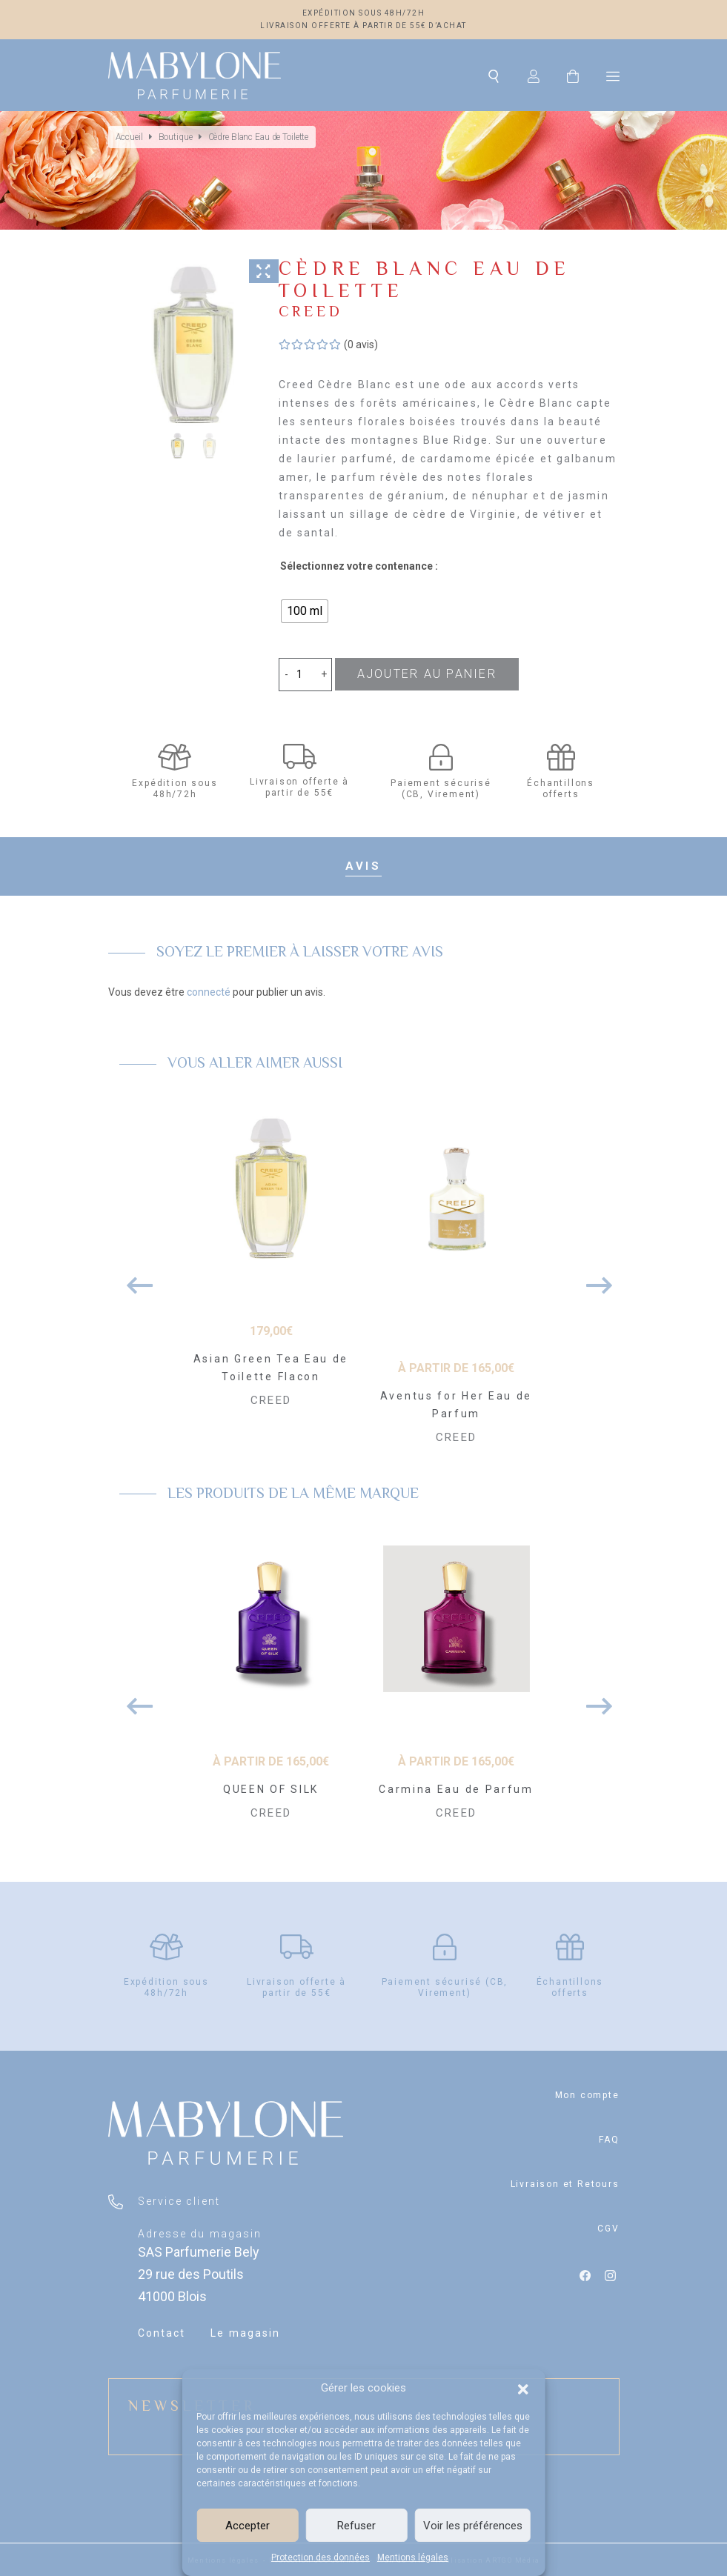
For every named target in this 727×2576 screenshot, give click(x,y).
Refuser (356, 2525)
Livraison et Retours (565, 2184)
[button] (523, 2387)
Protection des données (320, 2557)
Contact (162, 2333)
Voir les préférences (472, 2525)
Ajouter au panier (427, 674)
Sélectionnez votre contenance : (359, 566)
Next (593, 1278)
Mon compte (587, 2095)
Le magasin (245, 2333)
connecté (208, 992)
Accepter (247, 2525)
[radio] (305, 611)
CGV (608, 2228)
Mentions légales (412, 2557)
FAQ (609, 2139)
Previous (134, 1278)
